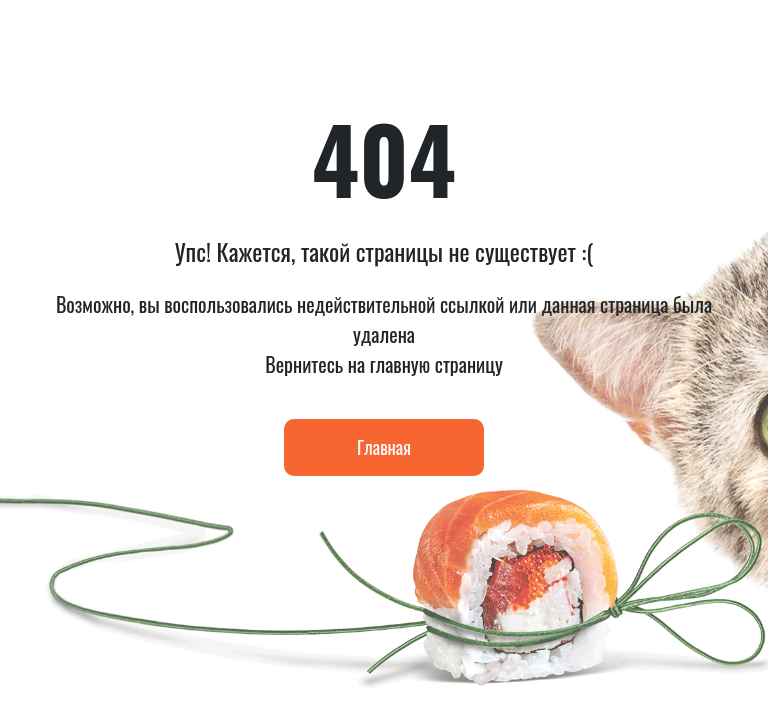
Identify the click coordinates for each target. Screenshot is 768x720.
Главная (384, 447)
